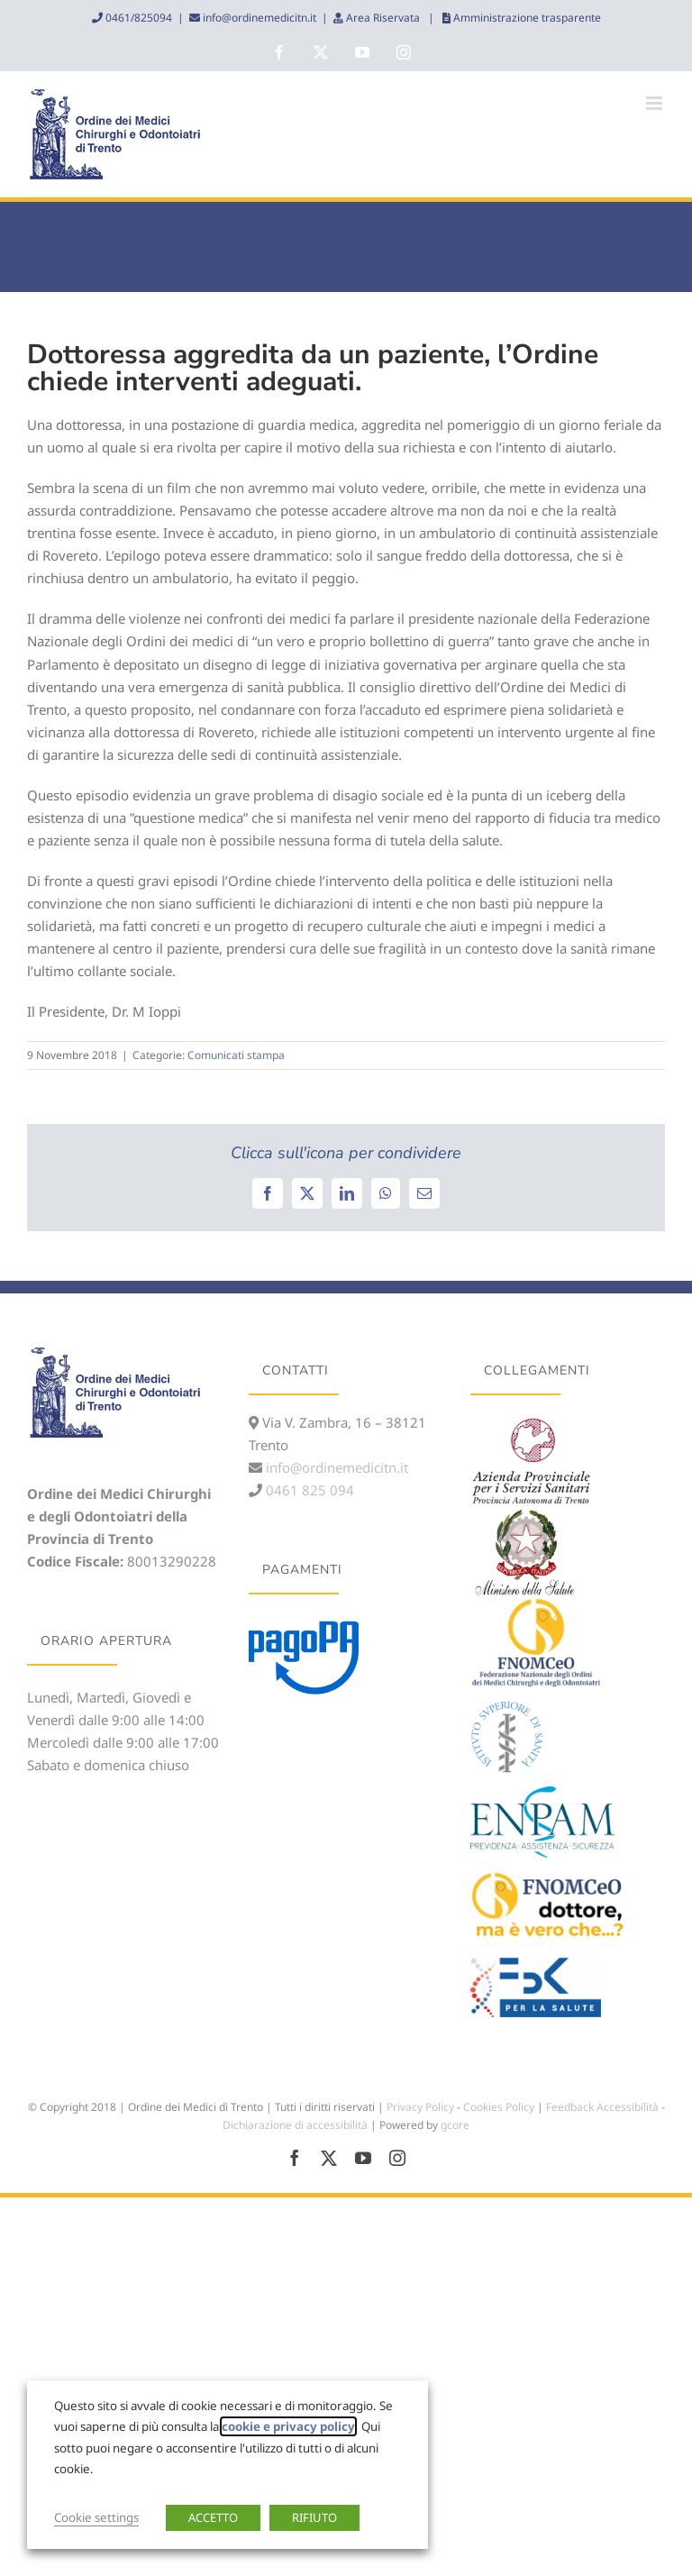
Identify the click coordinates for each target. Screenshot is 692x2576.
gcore (455, 2125)
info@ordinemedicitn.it (258, 17)
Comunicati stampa (236, 1055)
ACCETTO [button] (213, 2517)
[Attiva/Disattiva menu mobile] (655, 103)
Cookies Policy (498, 2107)
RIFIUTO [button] (314, 2517)
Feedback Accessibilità (602, 2107)
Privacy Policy (420, 2107)
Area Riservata (383, 17)
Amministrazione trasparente (526, 17)
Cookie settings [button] (96, 2517)
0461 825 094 (308, 1490)
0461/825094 (137, 17)
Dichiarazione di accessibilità (295, 2125)
